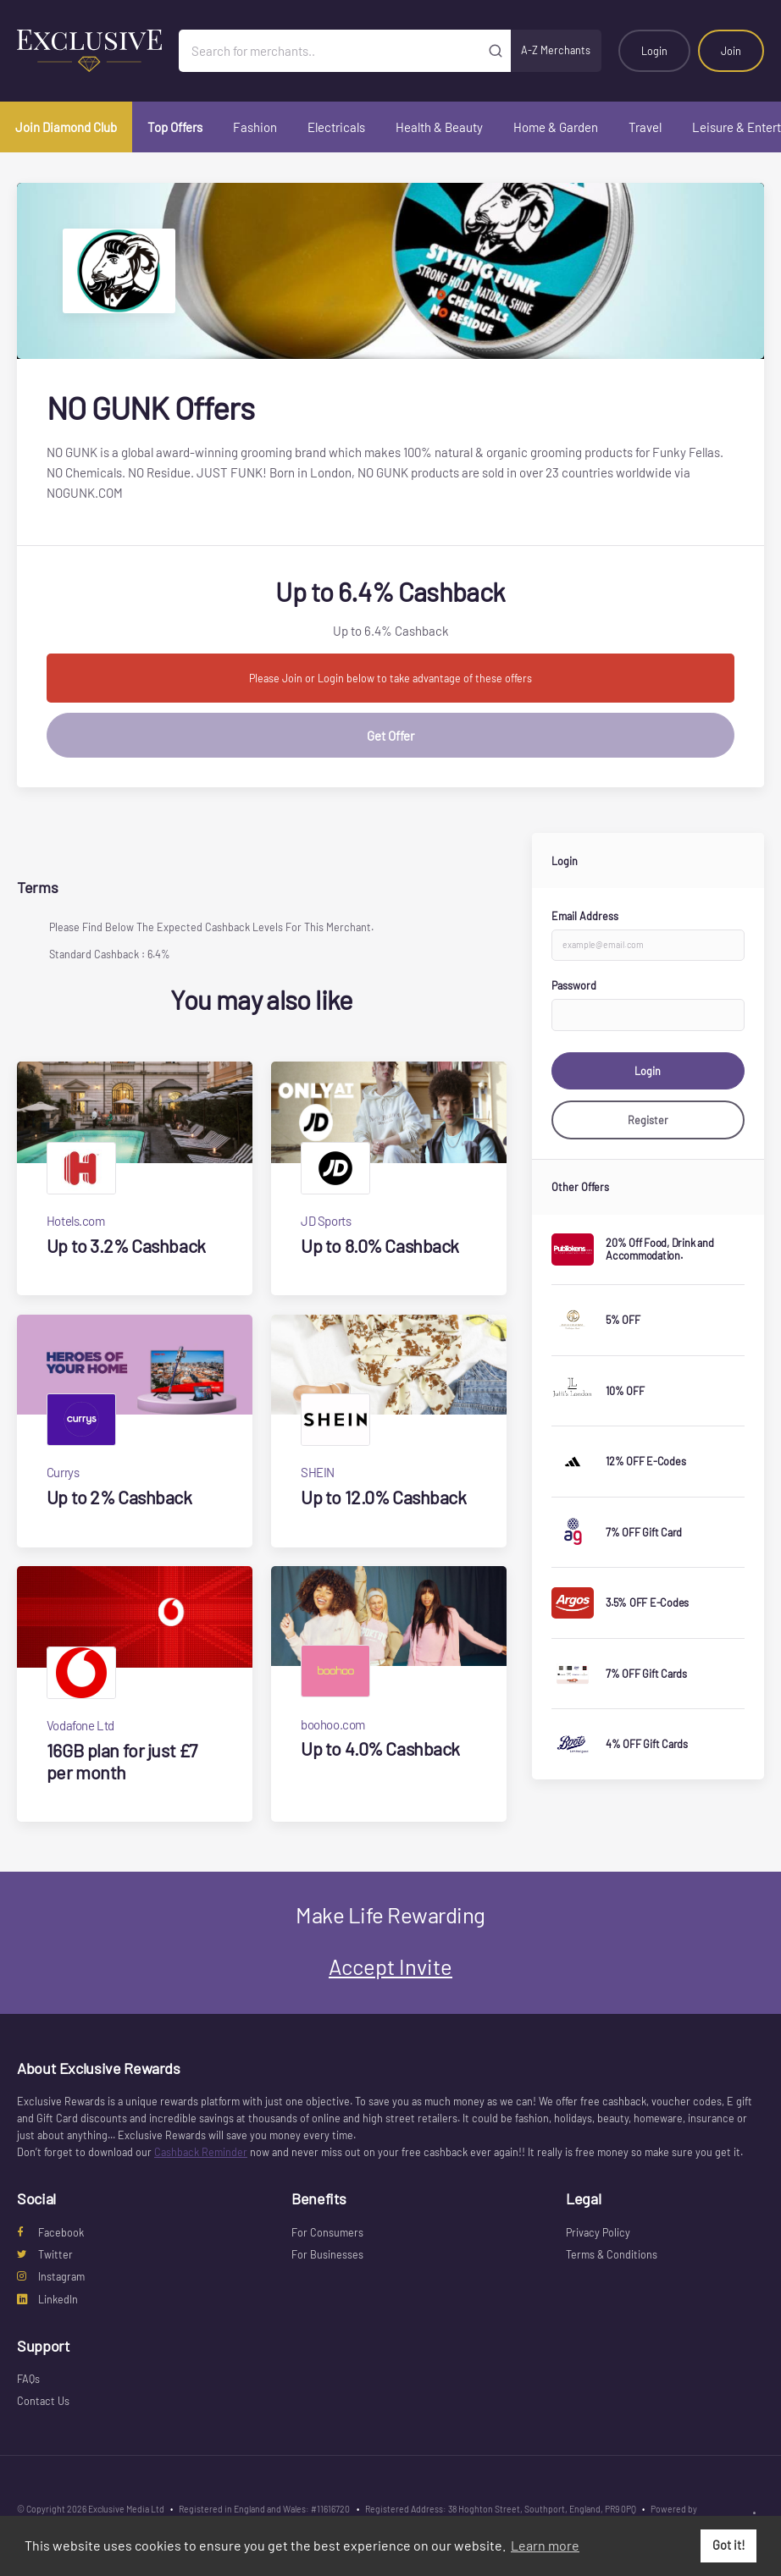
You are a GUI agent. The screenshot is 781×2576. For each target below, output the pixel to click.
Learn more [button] (545, 2545)
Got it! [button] (728, 2545)
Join (731, 51)
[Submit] (495, 51)
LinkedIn (47, 2299)
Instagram (51, 2276)
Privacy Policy (598, 2232)
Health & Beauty (439, 127)
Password (573, 985)
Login (654, 51)
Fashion (255, 127)
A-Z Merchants (555, 50)
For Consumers (327, 2232)
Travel (645, 127)
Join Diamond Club (66, 127)
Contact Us (43, 2401)
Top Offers (174, 127)
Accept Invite (390, 1966)
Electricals (336, 127)
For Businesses (327, 2254)
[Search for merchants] (330, 51)
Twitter (45, 2254)
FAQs (28, 2379)
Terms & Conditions (611, 2254)
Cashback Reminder (200, 2152)
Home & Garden (555, 127)
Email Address (584, 916)
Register (648, 1120)
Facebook (50, 2232)
